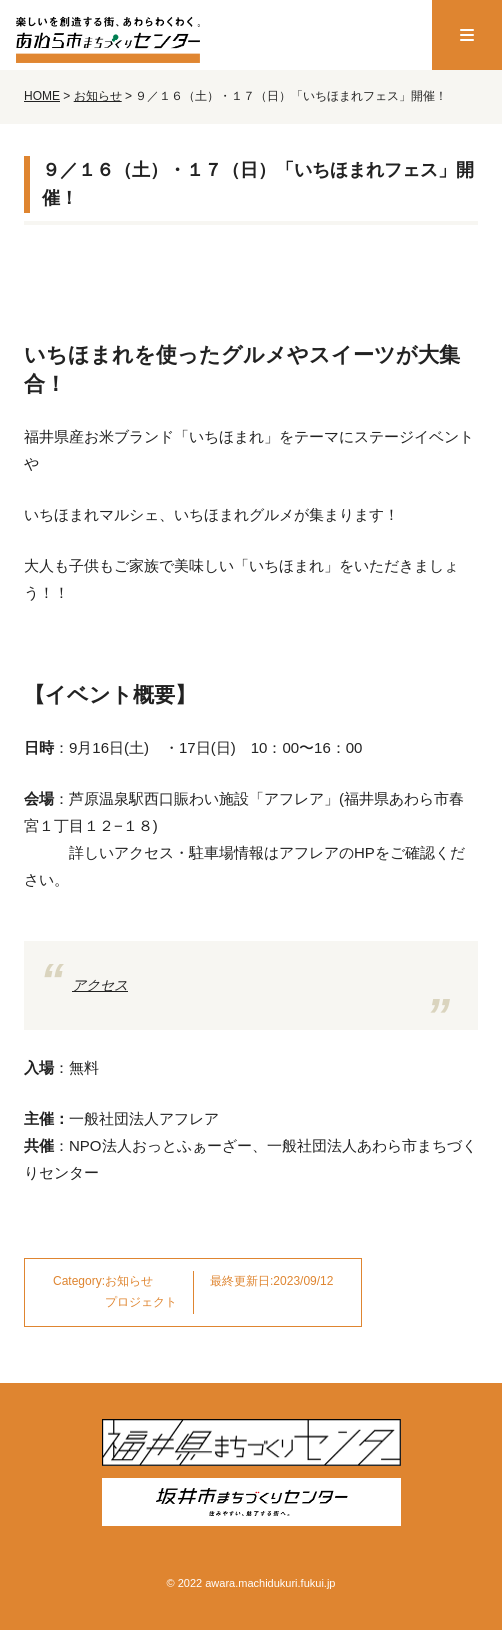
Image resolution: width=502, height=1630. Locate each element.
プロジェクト (141, 1302)
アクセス (100, 985)
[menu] (467, 35)
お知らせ (129, 1281)
